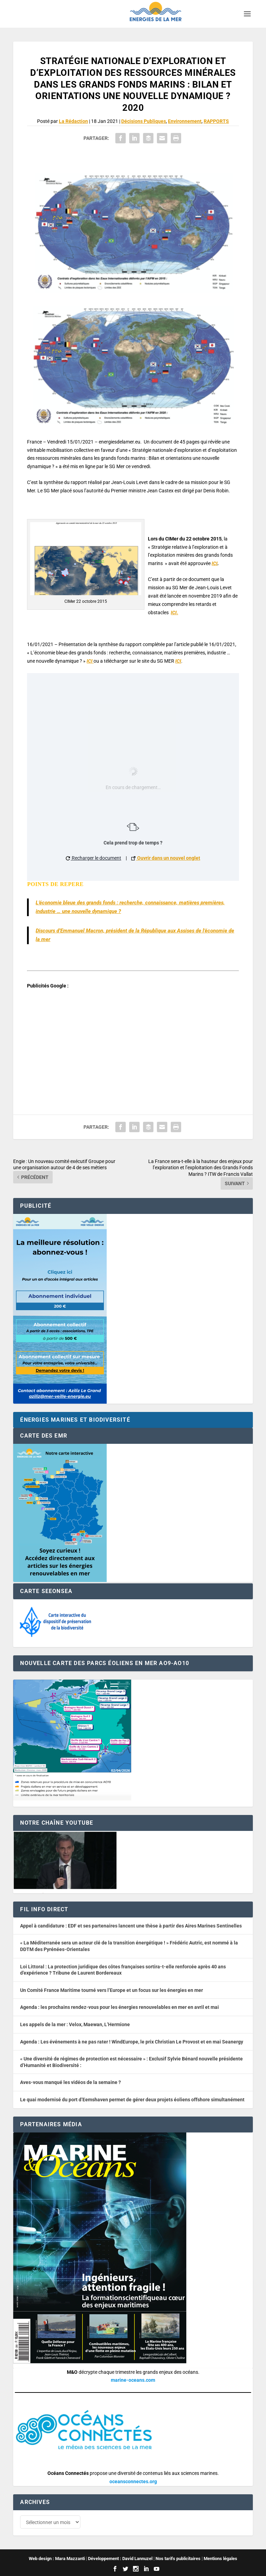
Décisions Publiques (143, 121)
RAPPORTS (216, 121)
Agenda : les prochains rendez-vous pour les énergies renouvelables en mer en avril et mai (119, 2007)
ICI (215, 563)
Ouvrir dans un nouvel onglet (165, 858)
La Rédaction (73, 121)
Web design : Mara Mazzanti (57, 2558)
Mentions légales (220, 2558)
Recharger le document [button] (93, 858)
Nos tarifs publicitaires (178, 2558)
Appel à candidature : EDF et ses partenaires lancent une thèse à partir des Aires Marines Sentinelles (131, 1926)
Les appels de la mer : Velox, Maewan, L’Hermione (75, 2024)
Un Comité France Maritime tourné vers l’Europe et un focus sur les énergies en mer (111, 1990)
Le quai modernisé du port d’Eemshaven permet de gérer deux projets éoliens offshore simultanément (132, 2099)
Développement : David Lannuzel (120, 2558)
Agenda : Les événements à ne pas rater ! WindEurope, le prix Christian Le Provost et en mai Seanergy (131, 2042)
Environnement (185, 121)
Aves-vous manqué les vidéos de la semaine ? (70, 2082)
